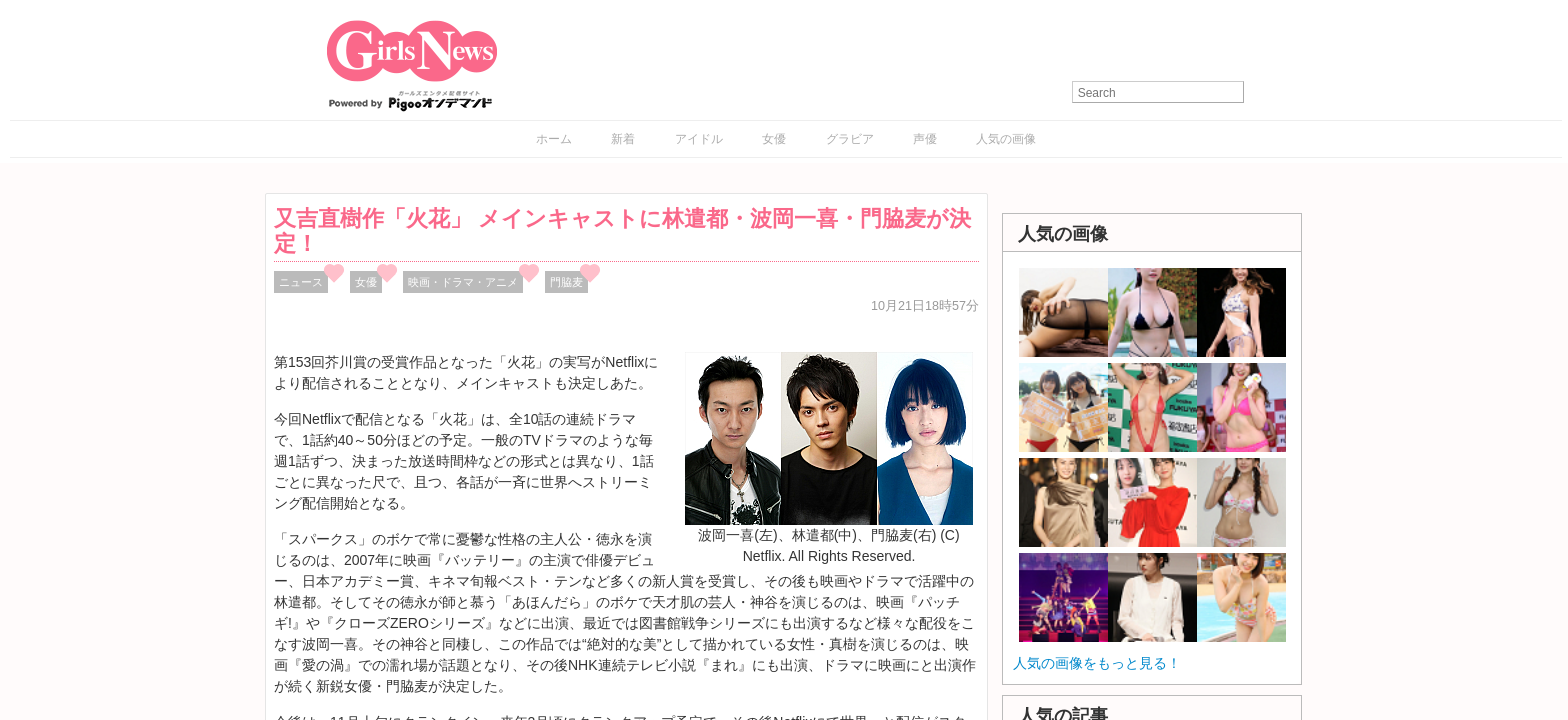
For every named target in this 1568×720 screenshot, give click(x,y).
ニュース (301, 282)
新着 (623, 139)
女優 (774, 139)
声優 (925, 139)
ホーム (554, 139)
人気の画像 (1006, 139)
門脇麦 (566, 282)
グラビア (850, 139)
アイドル (699, 139)
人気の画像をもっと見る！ (1097, 663)
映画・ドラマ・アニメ (463, 282)
